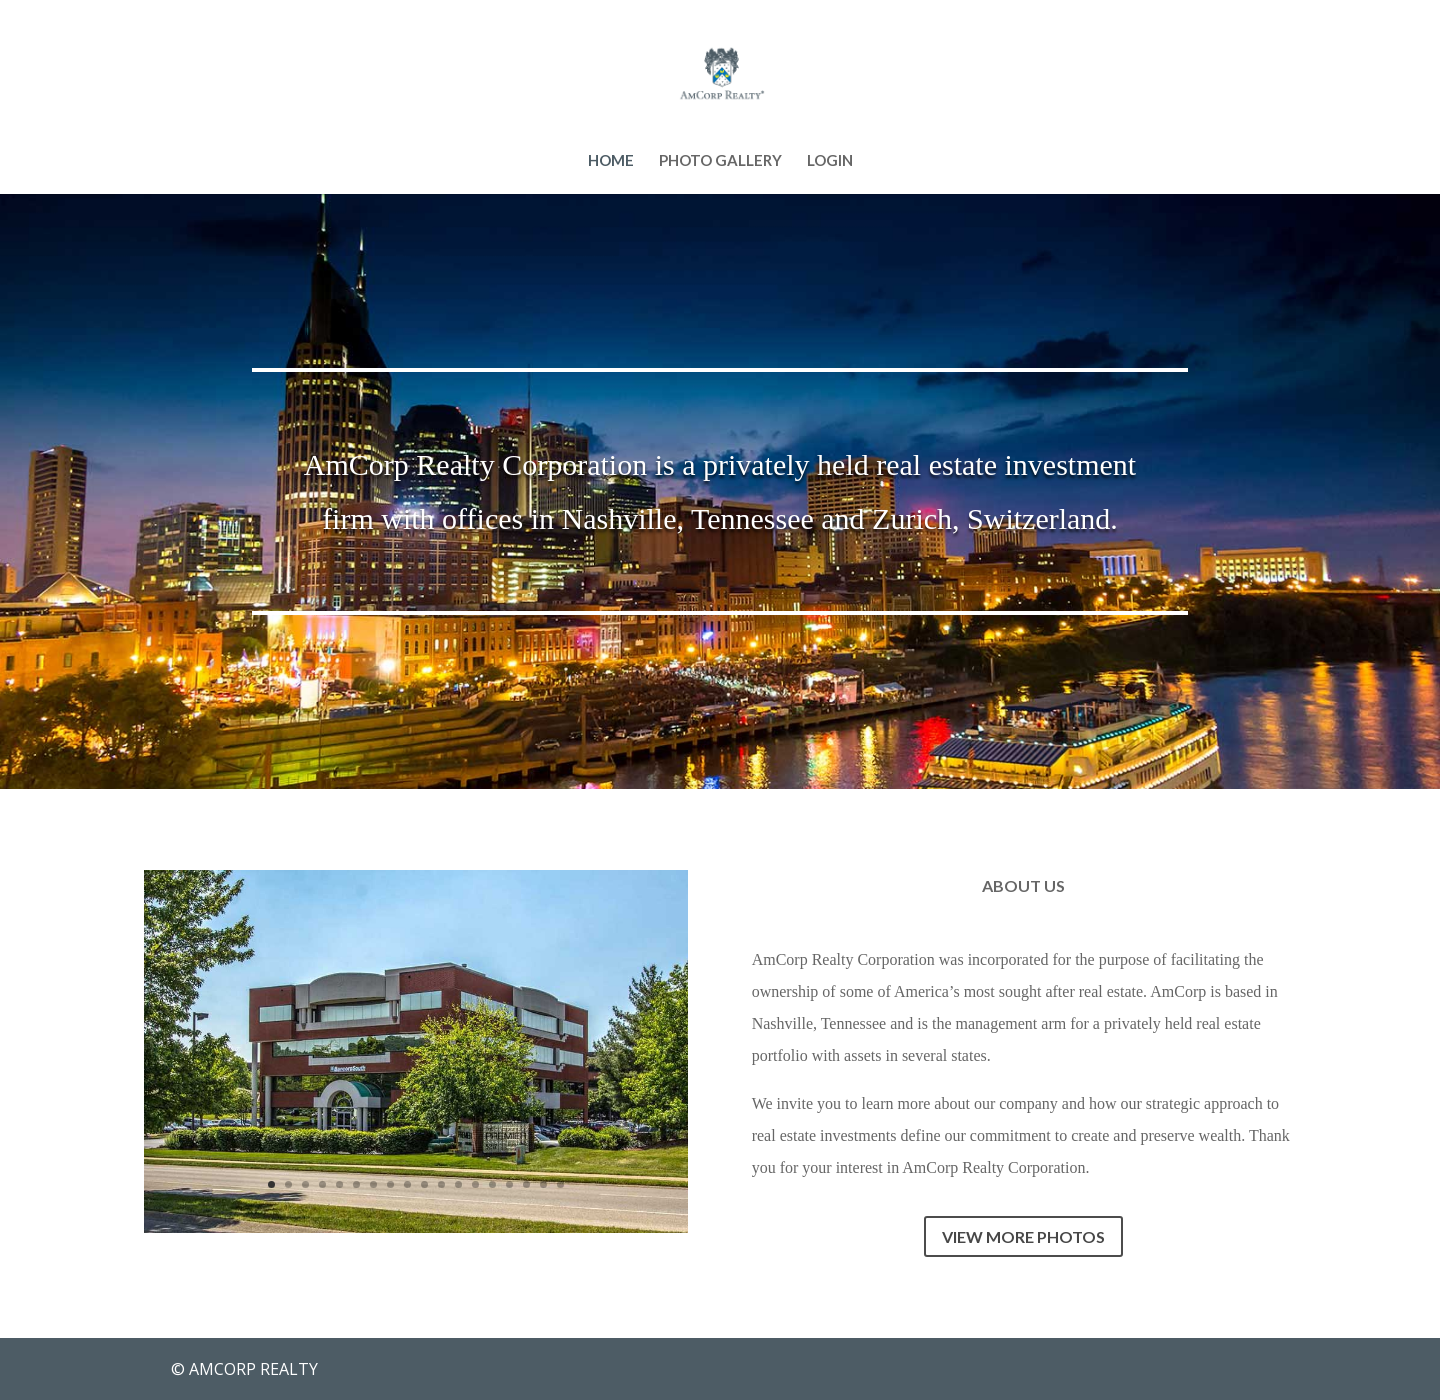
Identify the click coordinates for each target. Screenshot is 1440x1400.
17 (543, 1184)
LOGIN (830, 161)
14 (492, 1184)
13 (475, 1184)
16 (526, 1184)
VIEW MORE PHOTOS (1023, 1236)
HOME (611, 161)
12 (458, 1184)
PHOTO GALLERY (720, 161)
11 (441, 1184)
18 (560, 1184)
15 (509, 1184)
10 (424, 1184)
